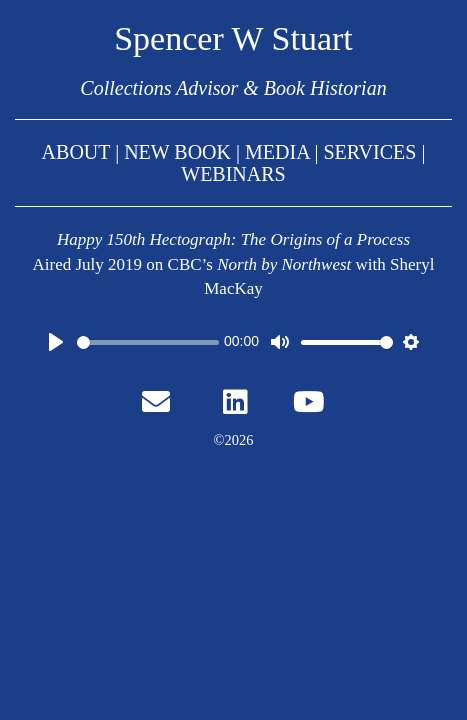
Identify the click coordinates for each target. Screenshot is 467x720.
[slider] (148, 342)
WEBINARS (233, 174)
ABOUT (76, 152)
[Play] (56, 342)
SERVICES (370, 152)
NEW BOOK (180, 152)
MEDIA (277, 152)
